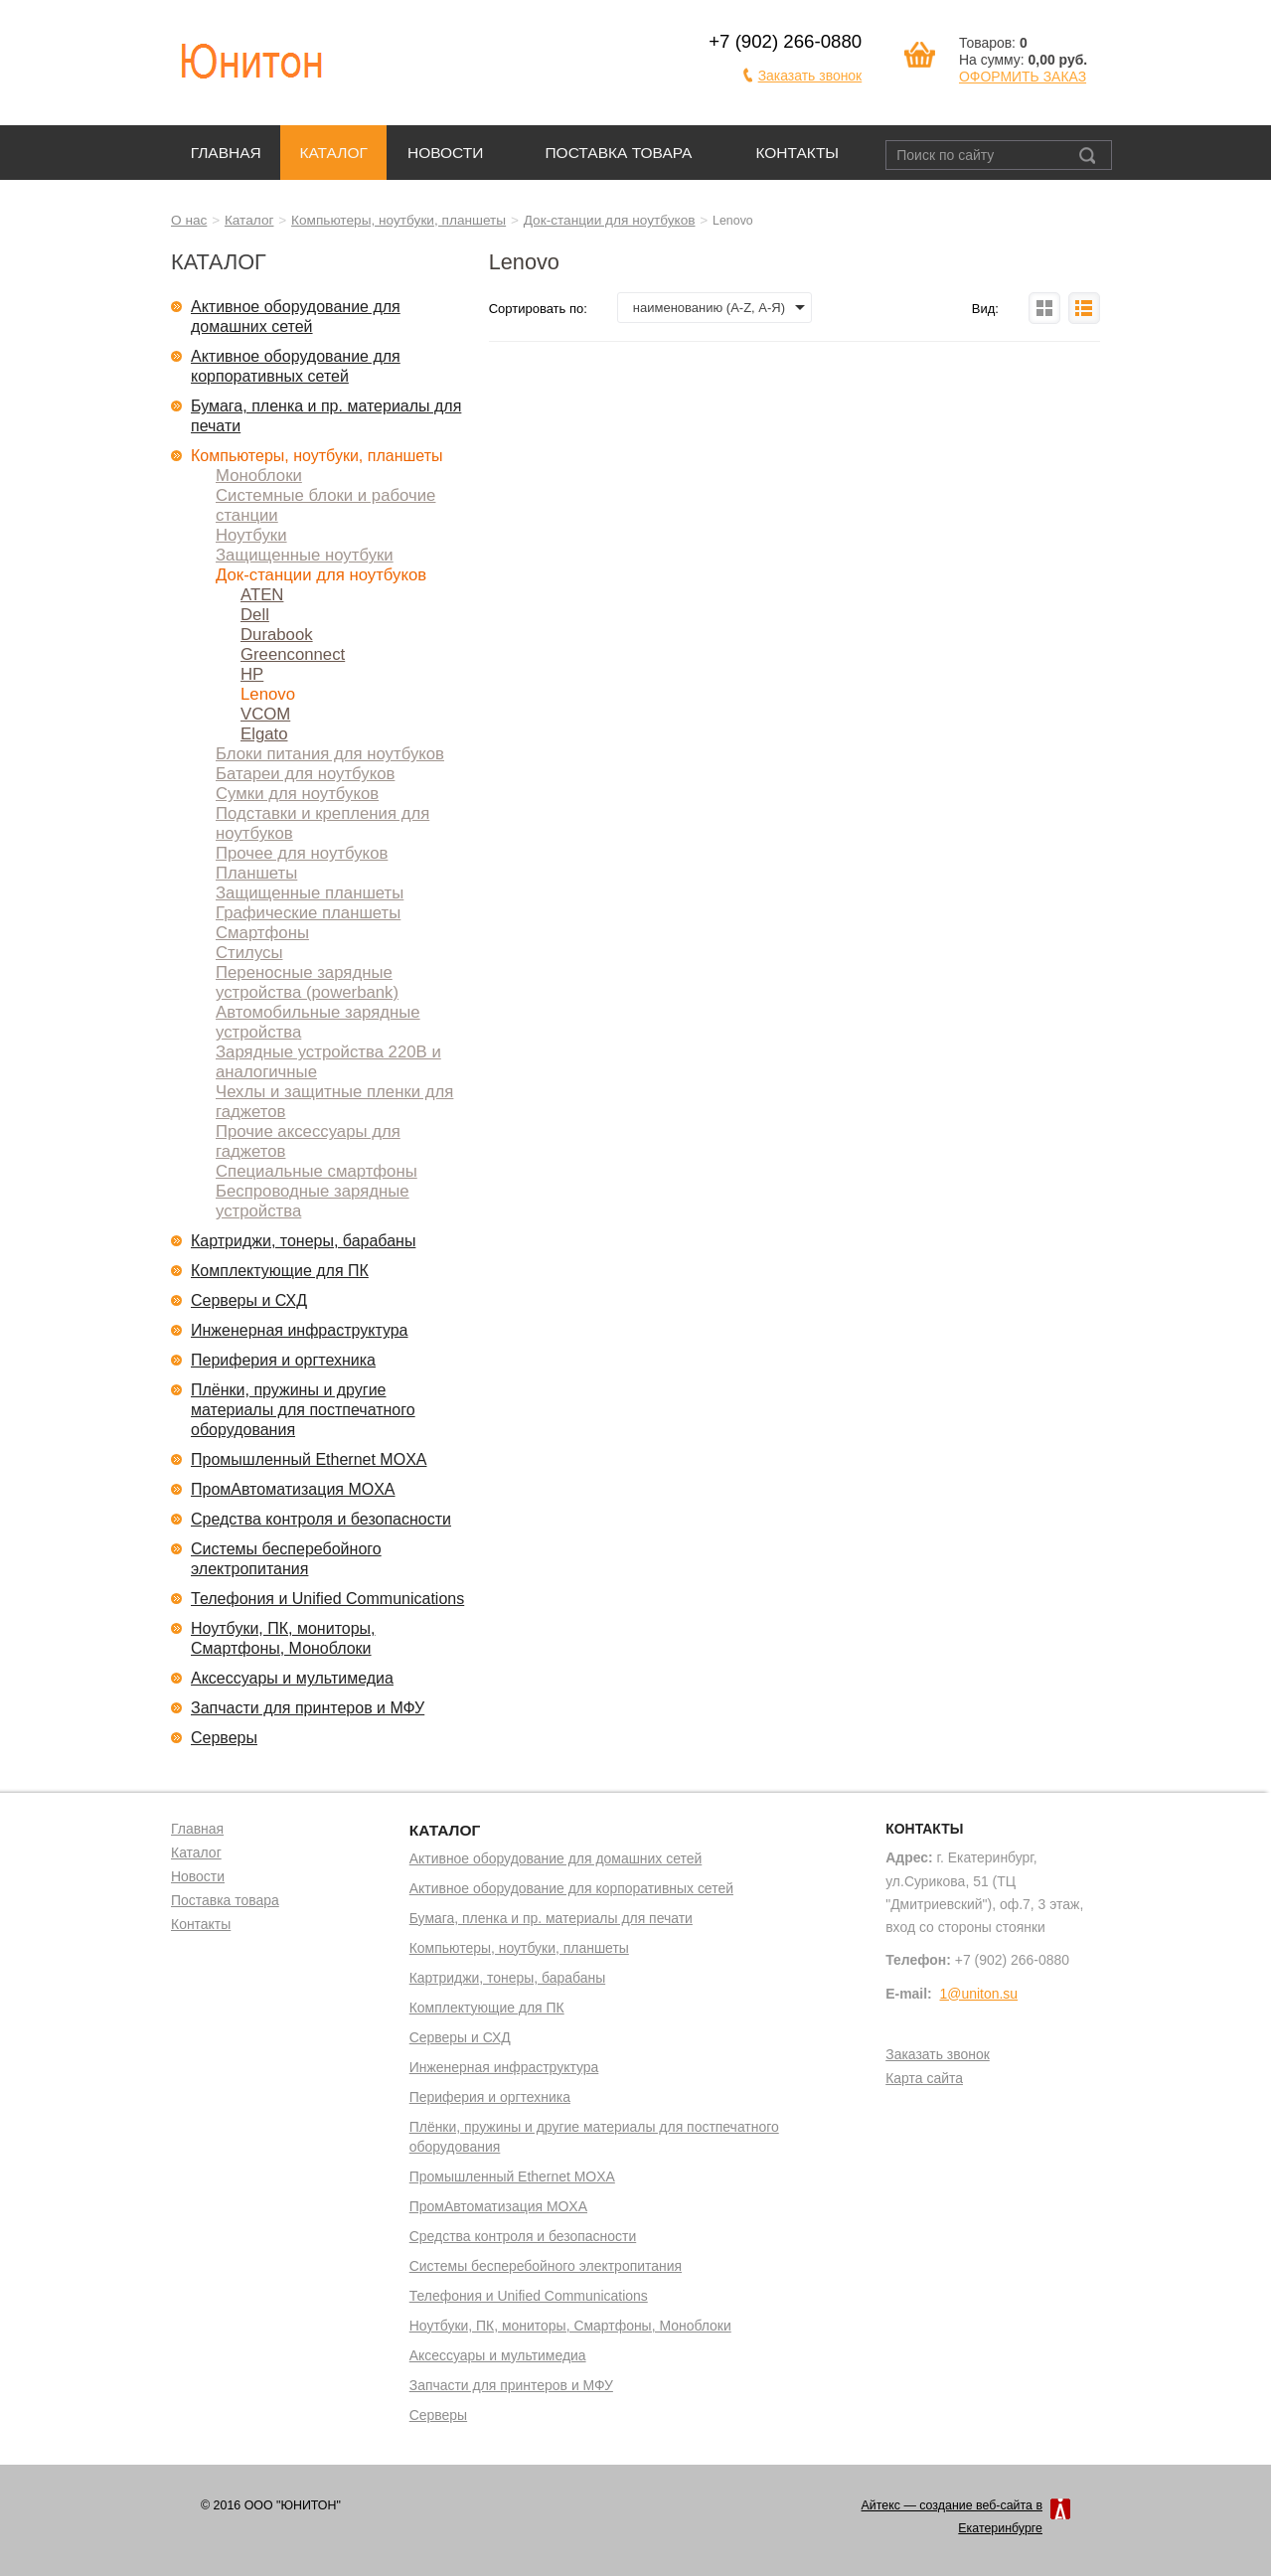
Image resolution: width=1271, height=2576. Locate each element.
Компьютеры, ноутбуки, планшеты (398, 220)
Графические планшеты (308, 912)
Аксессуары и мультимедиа (292, 1678)
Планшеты (256, 873)
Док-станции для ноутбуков (610, 220)
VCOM (265, 714)
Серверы (224, 1737)
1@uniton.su (979, 1994)
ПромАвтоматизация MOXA (293, 1489)
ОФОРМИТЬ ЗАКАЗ (1022, 76)
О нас (189, 220)
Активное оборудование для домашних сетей (295, 316)
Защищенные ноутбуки (305, 555)
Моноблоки (259, 475)
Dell (254, 614)
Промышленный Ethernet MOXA (308, 1459)
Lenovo (267, 694)
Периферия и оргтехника (283, 1360)
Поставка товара (618, 152)
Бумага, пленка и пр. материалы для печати (326, 416)
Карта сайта (924, 2079)
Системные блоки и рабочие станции (325, 505)
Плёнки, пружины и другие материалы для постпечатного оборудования (303, 1409)
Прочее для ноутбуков (302, 853)
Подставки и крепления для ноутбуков (322, 823)
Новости (445, 152)
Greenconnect (292, 654)
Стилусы (249, 952)
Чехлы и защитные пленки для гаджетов (334, 1101)
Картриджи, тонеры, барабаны (303, 1240)
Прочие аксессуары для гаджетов (308, 1141)
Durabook (276, 634)
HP (251, 674)
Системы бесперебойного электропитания (286, 1558)
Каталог (333, 152)
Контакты (797, 152)
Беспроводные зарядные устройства (312, 1201)
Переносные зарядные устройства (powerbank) (307, 982)
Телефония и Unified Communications (327, 1598)
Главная (226, 152)
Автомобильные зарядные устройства (318, 1022)
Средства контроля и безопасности (321, 1519)
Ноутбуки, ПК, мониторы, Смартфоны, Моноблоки (283, 1638)
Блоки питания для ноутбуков (330, 753)
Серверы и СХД (249, 1300)
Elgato (264, 733)
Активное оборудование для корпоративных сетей (295, 366)
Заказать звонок (810, 75)
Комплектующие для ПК (280, 1270)
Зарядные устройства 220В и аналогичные (328, 1062)
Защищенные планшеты (309, 893)
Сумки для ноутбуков (297, 793)
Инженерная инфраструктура (299, 1330)
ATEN (261, 594)
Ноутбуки (251, 535)
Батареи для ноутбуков (305, 773)
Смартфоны (262, 932)
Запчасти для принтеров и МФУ (307, 1707)
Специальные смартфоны (316, 1171)
